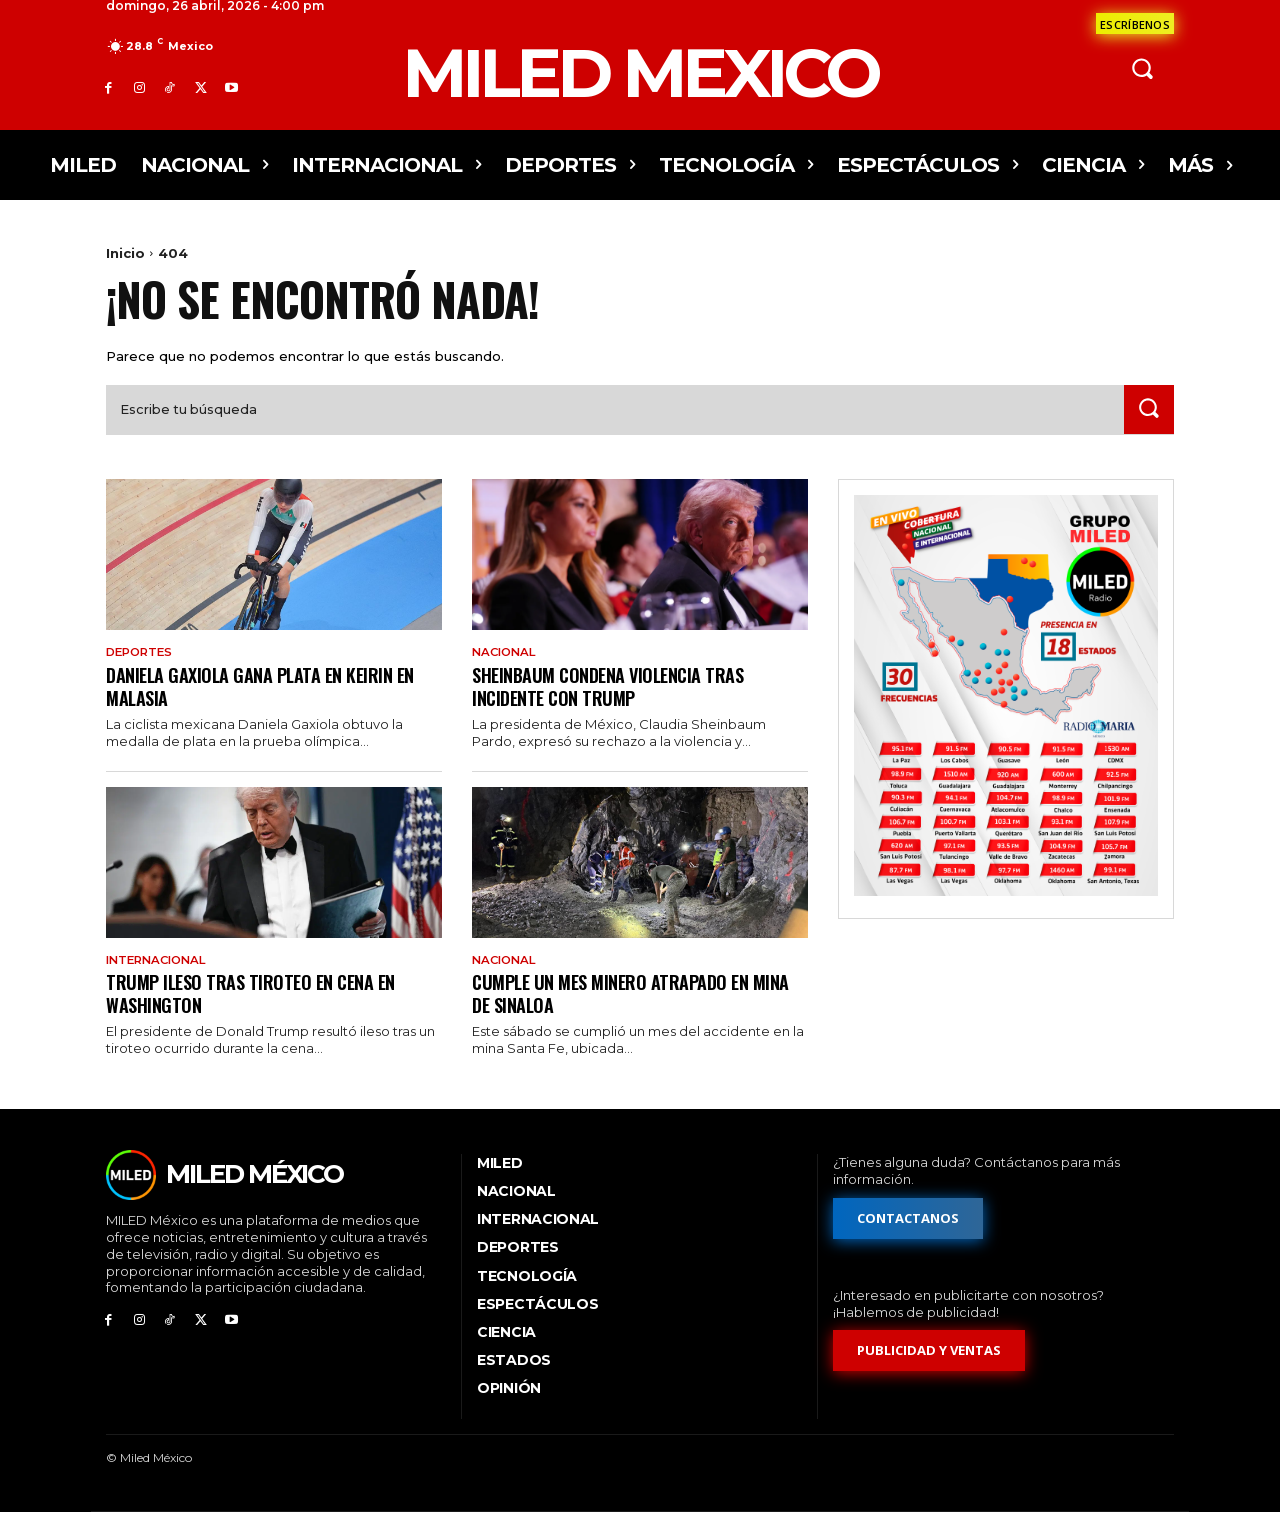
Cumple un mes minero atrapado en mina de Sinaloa (619, 1006)
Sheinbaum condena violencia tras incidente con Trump (617, 698)
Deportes (142, 665)
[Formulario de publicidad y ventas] (929, 1365)
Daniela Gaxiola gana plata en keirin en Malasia (272, 698)
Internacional (160, 974)
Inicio (125, 253)
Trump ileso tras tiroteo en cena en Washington (258, 1006)
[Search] (1147, 421)
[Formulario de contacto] (1135, 23)
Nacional (506, 665)
